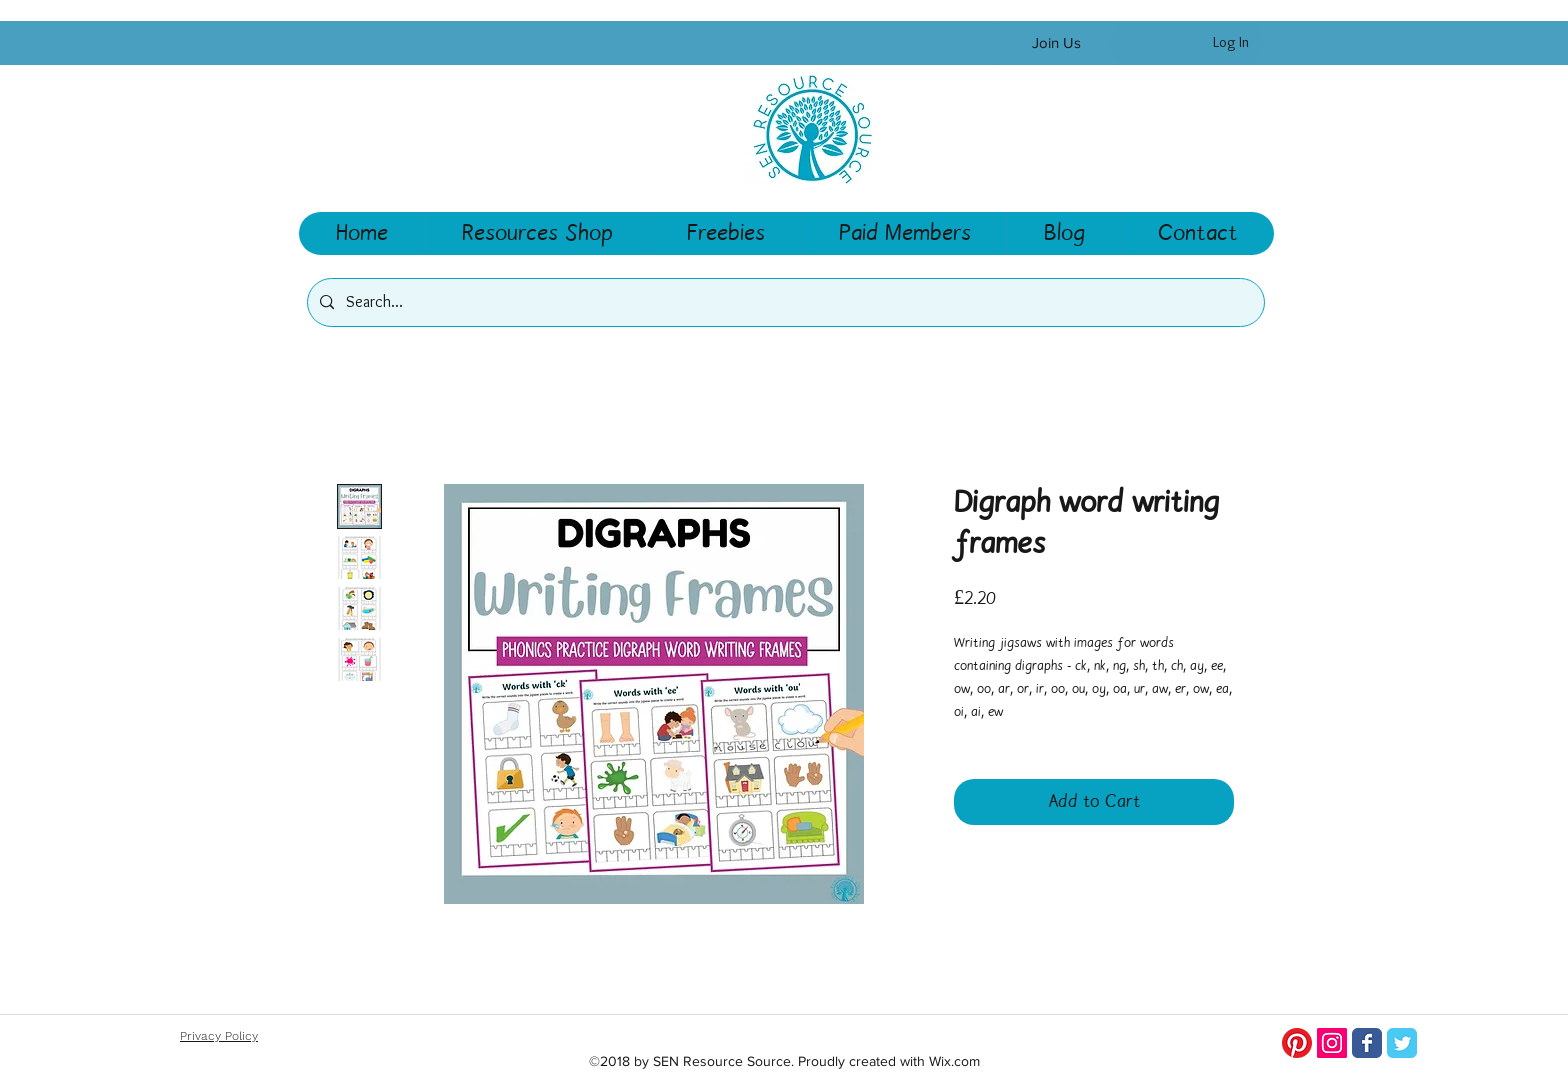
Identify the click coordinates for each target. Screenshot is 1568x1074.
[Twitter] (1402, 1043)
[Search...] (784, 302)
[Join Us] (1056, 43)
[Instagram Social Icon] (1332, 1043)
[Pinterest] (1297, 1043)
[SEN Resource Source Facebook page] (1367, 1043)
